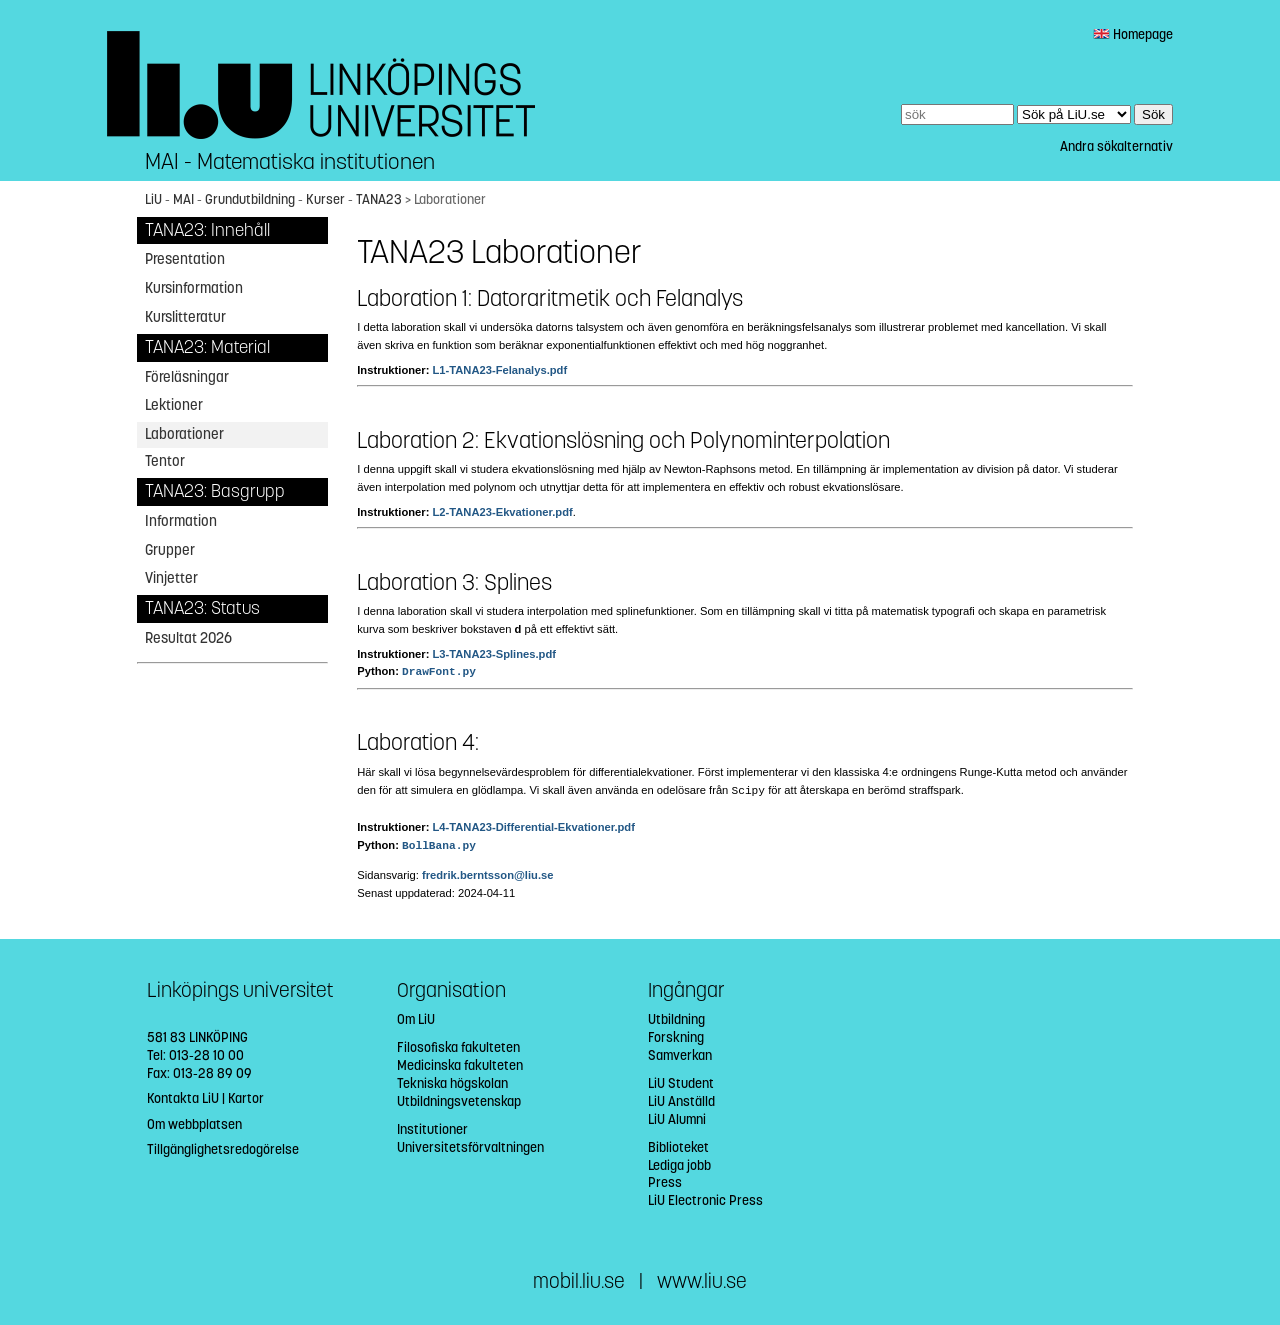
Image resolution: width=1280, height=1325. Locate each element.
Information (181, 521)
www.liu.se (702, 1281)
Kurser (325, 199)
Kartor (246, 1098)
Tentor (165, 461)
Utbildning (676, 1019)
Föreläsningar (187, 377)
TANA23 (379, 199)
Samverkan (680, 1055)
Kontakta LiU (183, 1098)
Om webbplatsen (194, 1124)
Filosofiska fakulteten (458, 1047)
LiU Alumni (677, 1119)
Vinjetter (171, 578)
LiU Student (681, 1083)
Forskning (676, 1037)
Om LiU (416, 1019)
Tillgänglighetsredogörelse (223, 1149)
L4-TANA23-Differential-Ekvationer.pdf (533, 827)
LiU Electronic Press (705, 1200)
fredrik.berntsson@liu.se (488, 875)
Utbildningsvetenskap (459, 1101)
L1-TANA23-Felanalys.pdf (499, 370)
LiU (153, 199)
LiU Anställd (681, 1101)
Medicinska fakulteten (460, 1065)
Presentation (185, 259)
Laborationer (184, 434)
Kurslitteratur (185, 317)
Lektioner (174, 405)
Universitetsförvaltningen (470, 1147)
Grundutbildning (250, 199)
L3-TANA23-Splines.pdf (493, 654)
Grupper (170, 550)
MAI (183, 199)
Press (665, 1182)
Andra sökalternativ (1116, 146)
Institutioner (432, 1129)
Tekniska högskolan (452, 1083)
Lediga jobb (679, 1165)
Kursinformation (194, 288)
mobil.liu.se (579, 1281)
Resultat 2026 (188, 638)
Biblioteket (678, 1147)
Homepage (1133, 34)
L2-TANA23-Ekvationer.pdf (502, 512)
